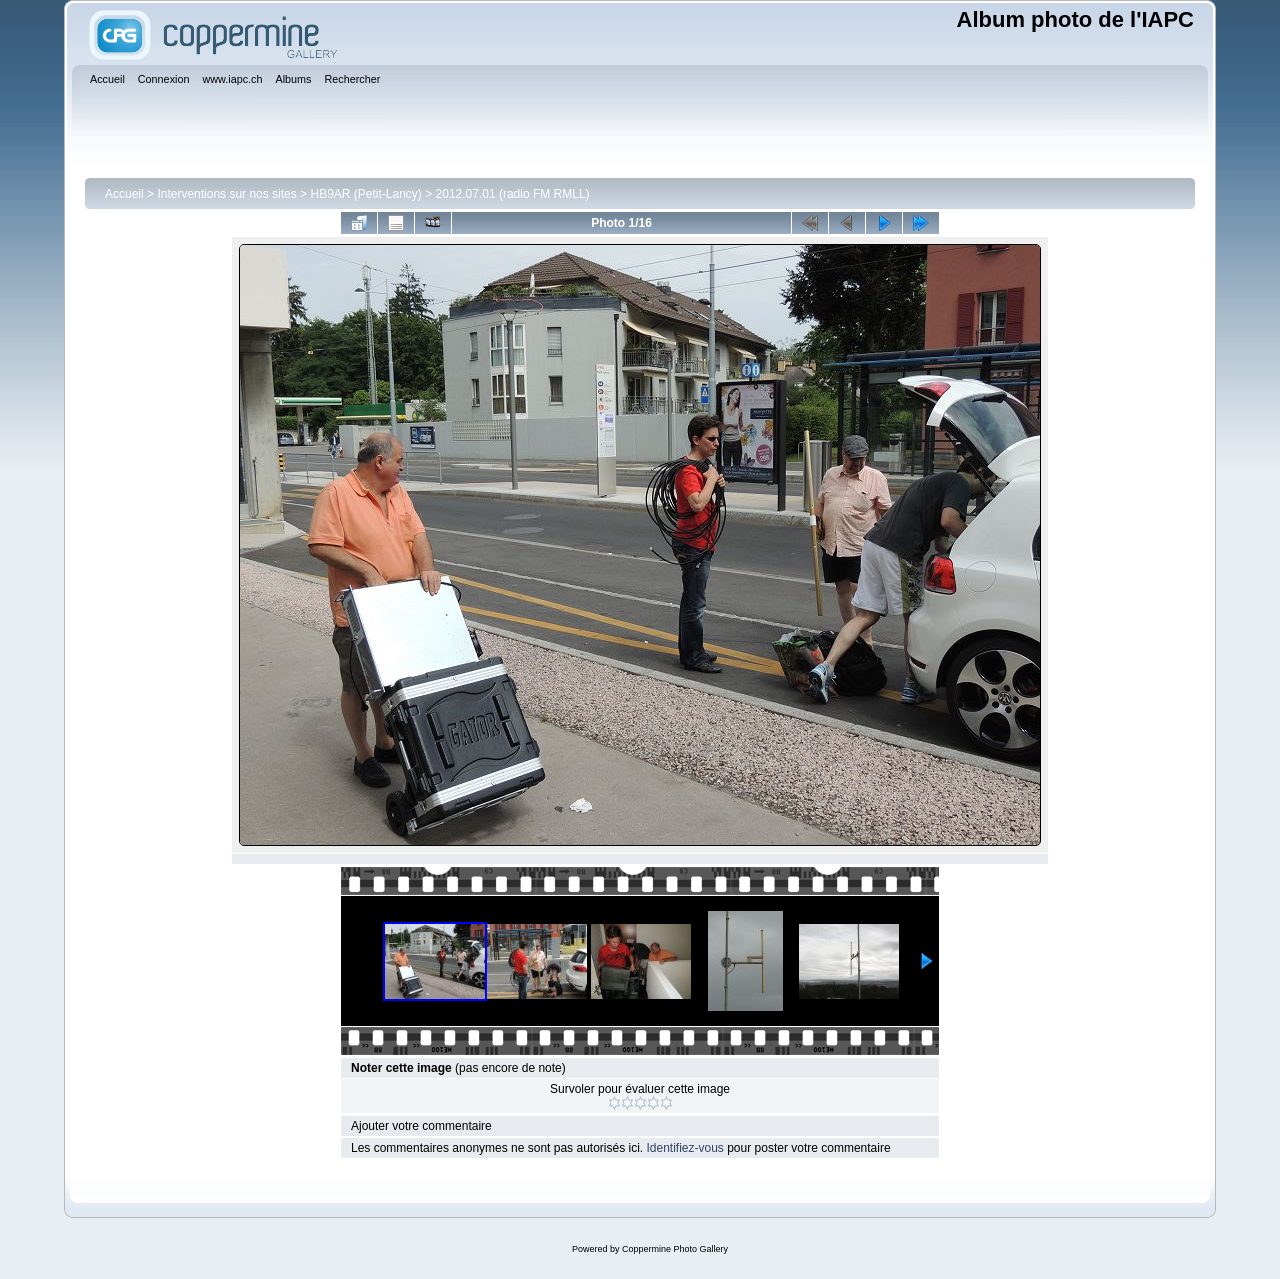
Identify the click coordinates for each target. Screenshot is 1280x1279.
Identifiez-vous (684, 1148)
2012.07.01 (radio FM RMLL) (513, 194)
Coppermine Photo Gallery (675, 1249)
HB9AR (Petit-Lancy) (365, 194)
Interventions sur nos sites (226, 194)
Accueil (124, 194)
